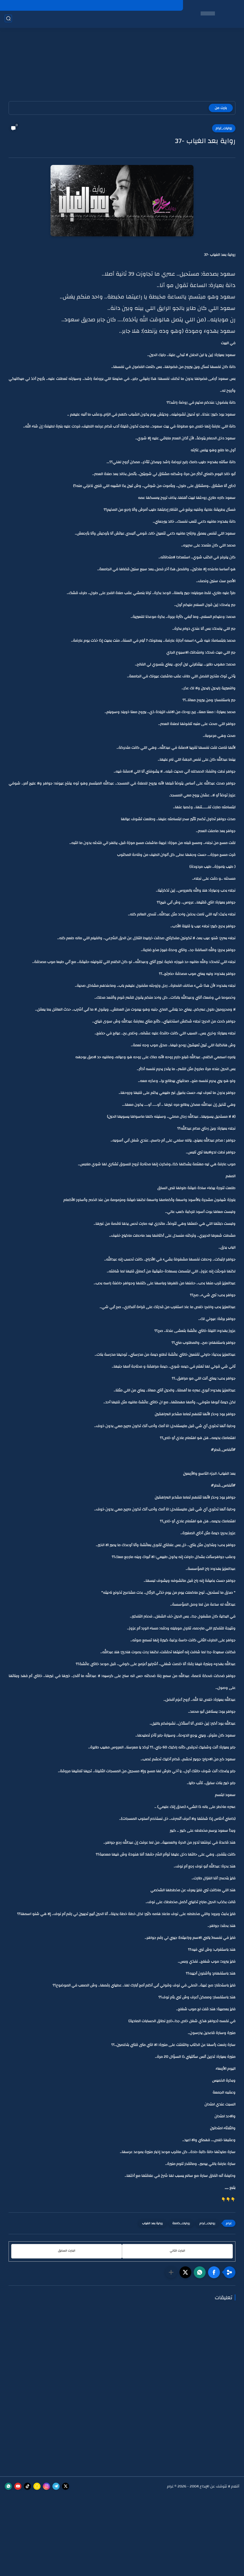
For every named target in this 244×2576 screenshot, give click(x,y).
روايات (173, 5)
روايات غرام (115, 19)
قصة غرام (40, 19)
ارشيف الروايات (71, 5)
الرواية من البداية (142, 19)
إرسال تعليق (217, 2319)
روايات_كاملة (181, 2223)
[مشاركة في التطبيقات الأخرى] (171, 2272)
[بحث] (8, 19)
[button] (214, 2272)
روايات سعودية (152, 5)
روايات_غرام (224, 128)
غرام (164, 19)
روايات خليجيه (126, 5)
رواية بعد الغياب (152, 2223)
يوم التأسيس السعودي (38, 5)
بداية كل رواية (64, 19)
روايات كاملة (91, 19)
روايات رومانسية (99, 5)
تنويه (11, 5)
